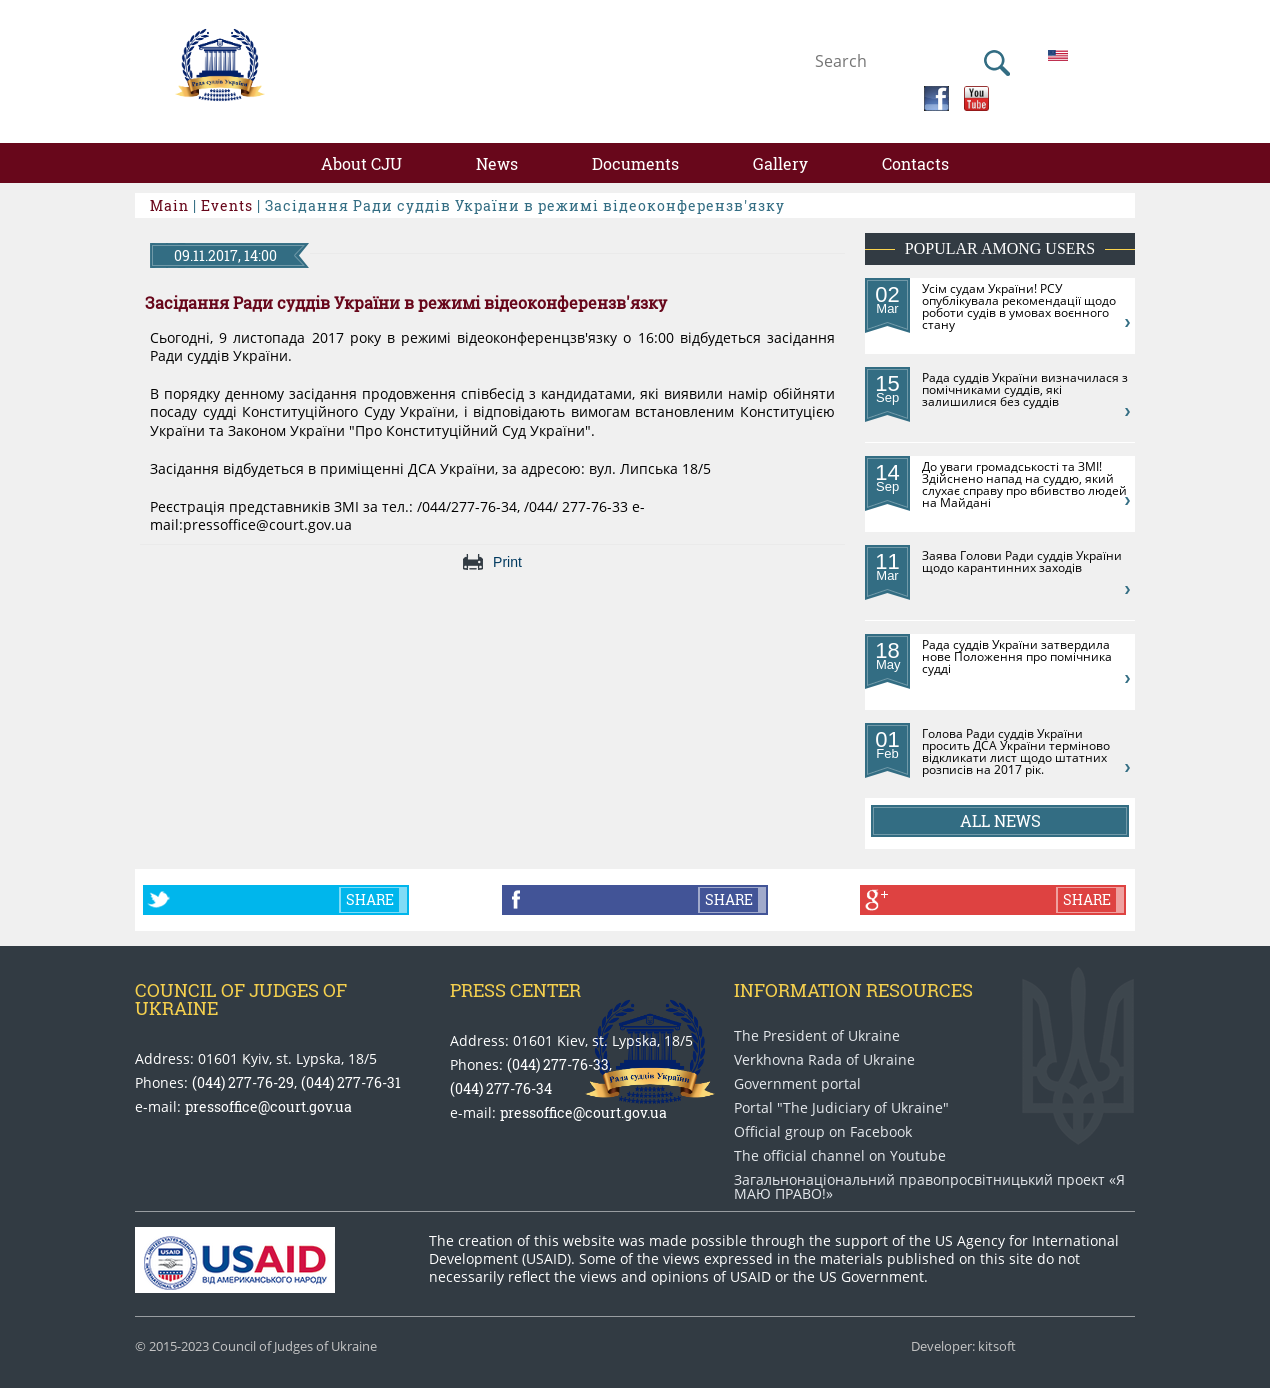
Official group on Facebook (823, 1132)
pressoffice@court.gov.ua (268, 1106)
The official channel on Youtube (840, 1156)
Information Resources (853, 990)
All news (1000, 820)
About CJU (361, 163)
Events (227, 205)
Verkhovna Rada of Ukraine (824, 1060)
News (497, 163)
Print (507, 562)
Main (169, 205)
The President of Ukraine (817, 1036)
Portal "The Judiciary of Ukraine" (841, 1108)
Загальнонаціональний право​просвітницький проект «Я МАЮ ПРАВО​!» (929, 1187)
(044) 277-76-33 (558, 1064)
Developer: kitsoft (963, 1346)
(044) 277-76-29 (243, 1082)
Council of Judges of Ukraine (241, 999)
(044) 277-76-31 (351, 1082)
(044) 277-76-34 (501, 1088)
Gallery (780, 163)
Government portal (797, 1084)
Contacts (915, 163)
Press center (515, 990)
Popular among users (1000, 248)
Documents (635, 163)
